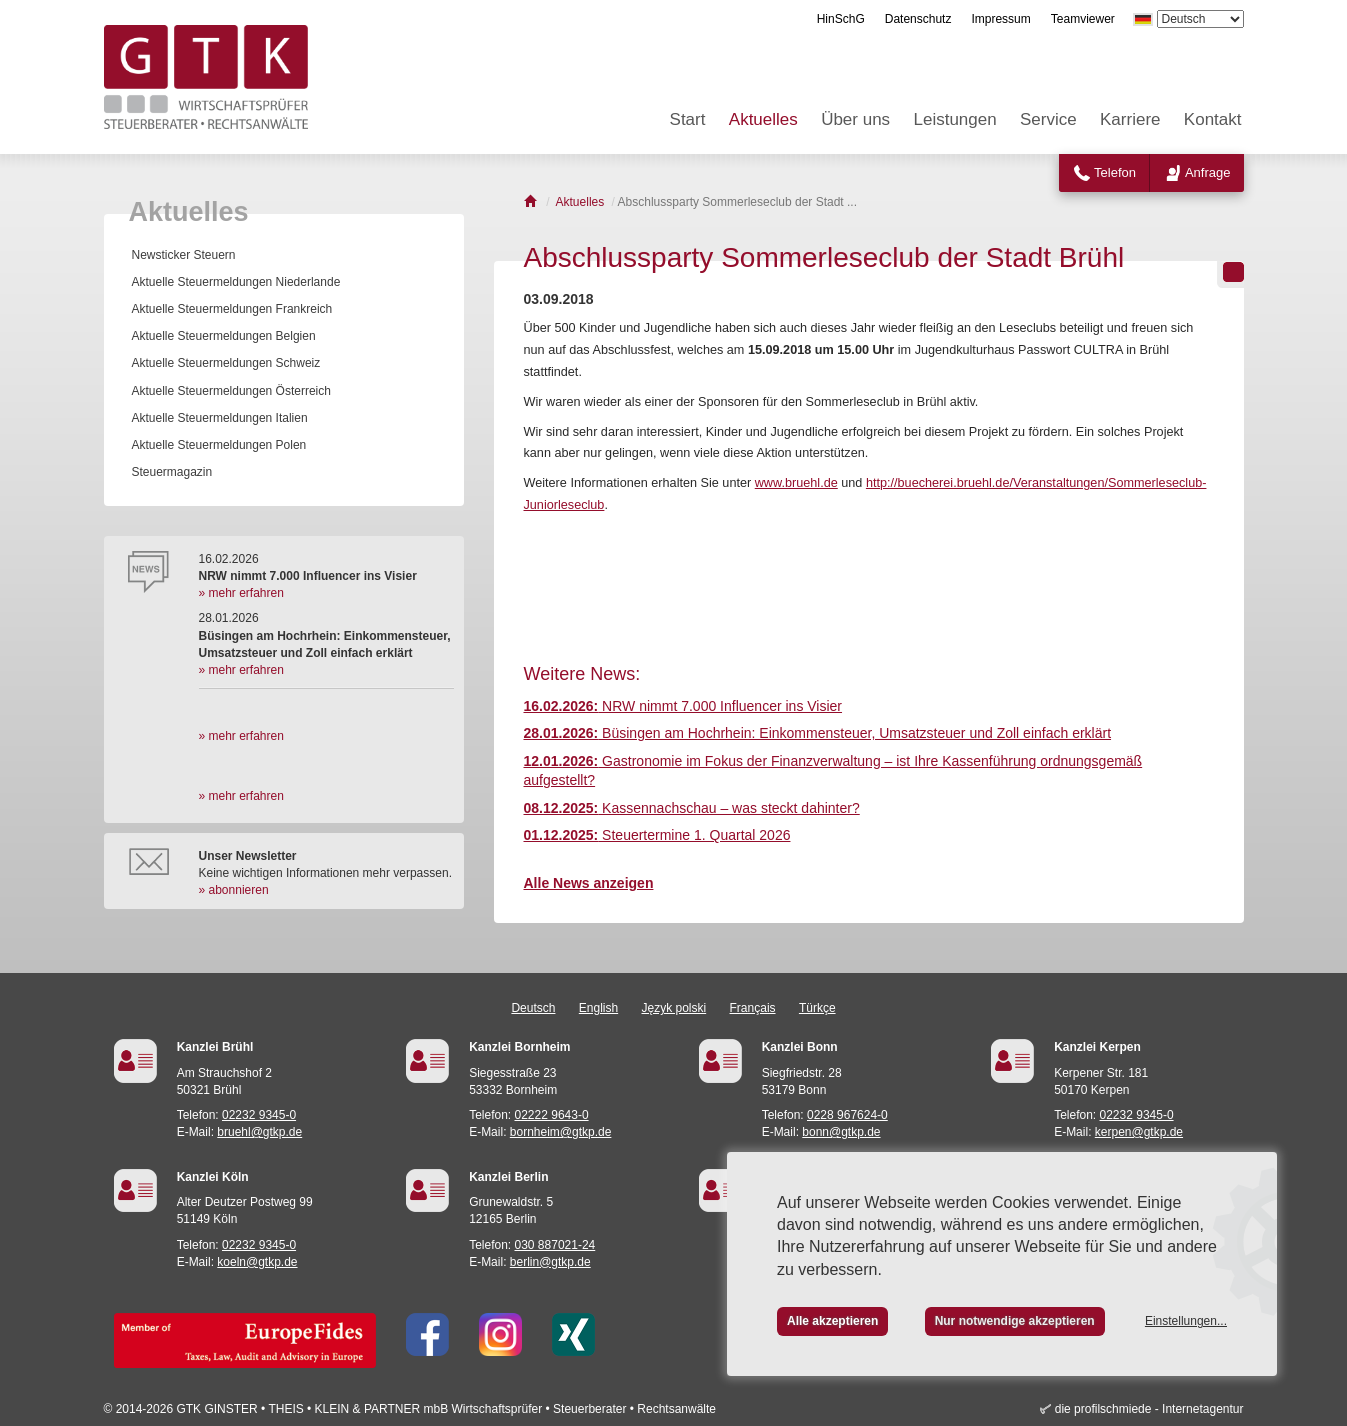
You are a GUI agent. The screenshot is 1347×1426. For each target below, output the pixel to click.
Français (753, 1008)
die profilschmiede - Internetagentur (1149, 1409)
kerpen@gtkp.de (1139, 1132)
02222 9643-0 (552, 1115)
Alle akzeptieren (832, 1321)
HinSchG (841, 19)
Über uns (855, 119)
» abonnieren (234, 890)
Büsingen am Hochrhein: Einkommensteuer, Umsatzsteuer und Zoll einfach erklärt (818, 733)
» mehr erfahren (241, 593)
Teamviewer (1083, 19)
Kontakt (1213, 119)
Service (1048, 119)
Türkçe (817, 1008)
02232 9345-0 (259, 1115)
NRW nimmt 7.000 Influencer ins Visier (683, 706)
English (598, 1008)
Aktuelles (763, 119)
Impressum (1000, 19)
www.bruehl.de (796, 483)
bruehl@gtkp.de (259, 1132)
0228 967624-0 (847, 1115)
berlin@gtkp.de (550, 1262)
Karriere (1130, 119)
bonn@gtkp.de (841, 1132)
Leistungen (954, 119)
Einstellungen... (1186, 1321)
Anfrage (1208, 172)
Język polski (674, 1008)
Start (688, 119)
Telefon (1115, 172)
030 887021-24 (555, 1245)
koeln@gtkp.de (257, 1262)
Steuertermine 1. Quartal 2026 (657, 835)
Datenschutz (918, 19)
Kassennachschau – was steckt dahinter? (692, 808)
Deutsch (533, 1008)
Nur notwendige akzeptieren (1015, 1321)
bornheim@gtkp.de (561, 1132)
